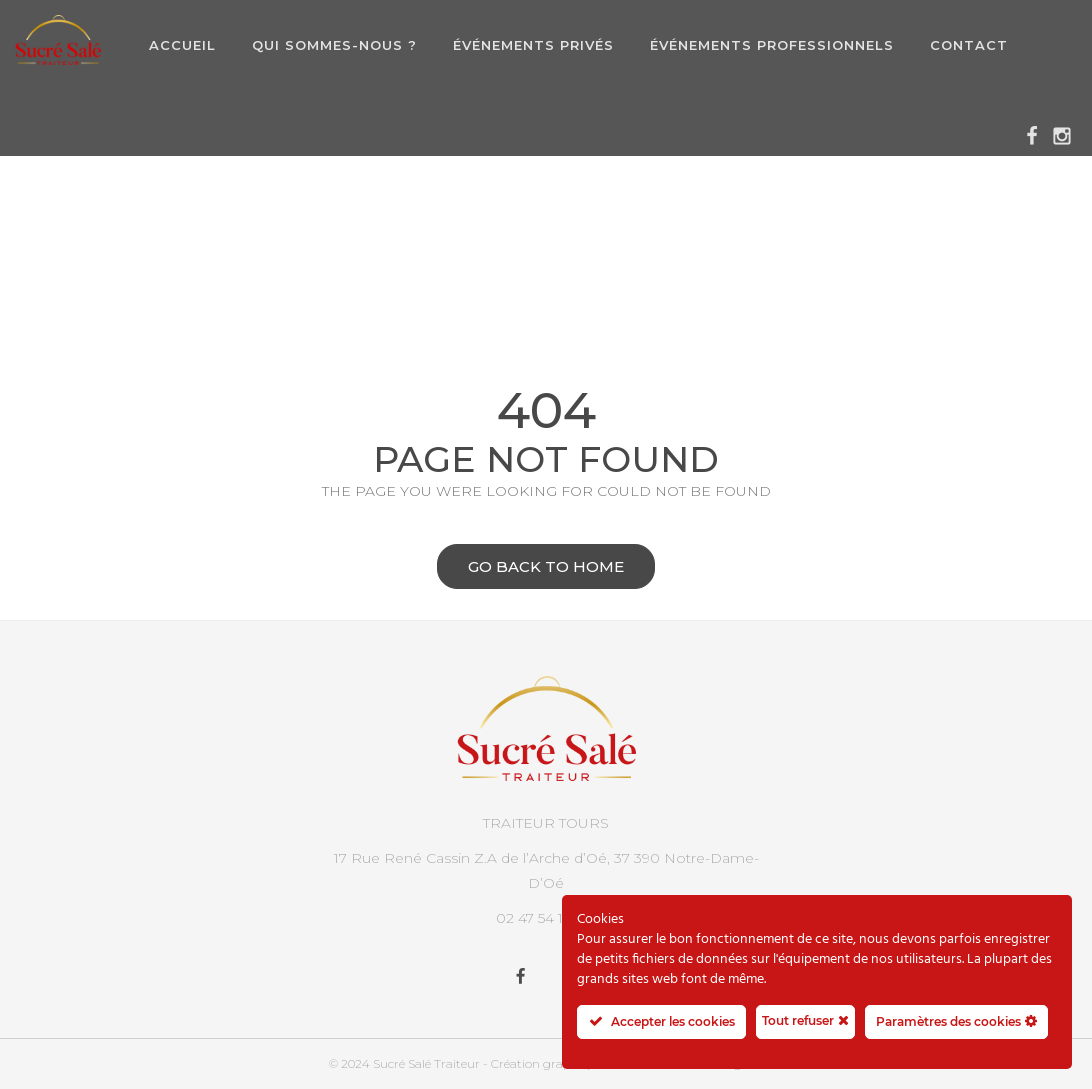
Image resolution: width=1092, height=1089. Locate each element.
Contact (969, 45)
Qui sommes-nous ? (334, 45)
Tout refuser (805, 1019)
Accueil (182, 45)
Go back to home (530, 568)
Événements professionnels (772, 45)
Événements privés (533, 45)
